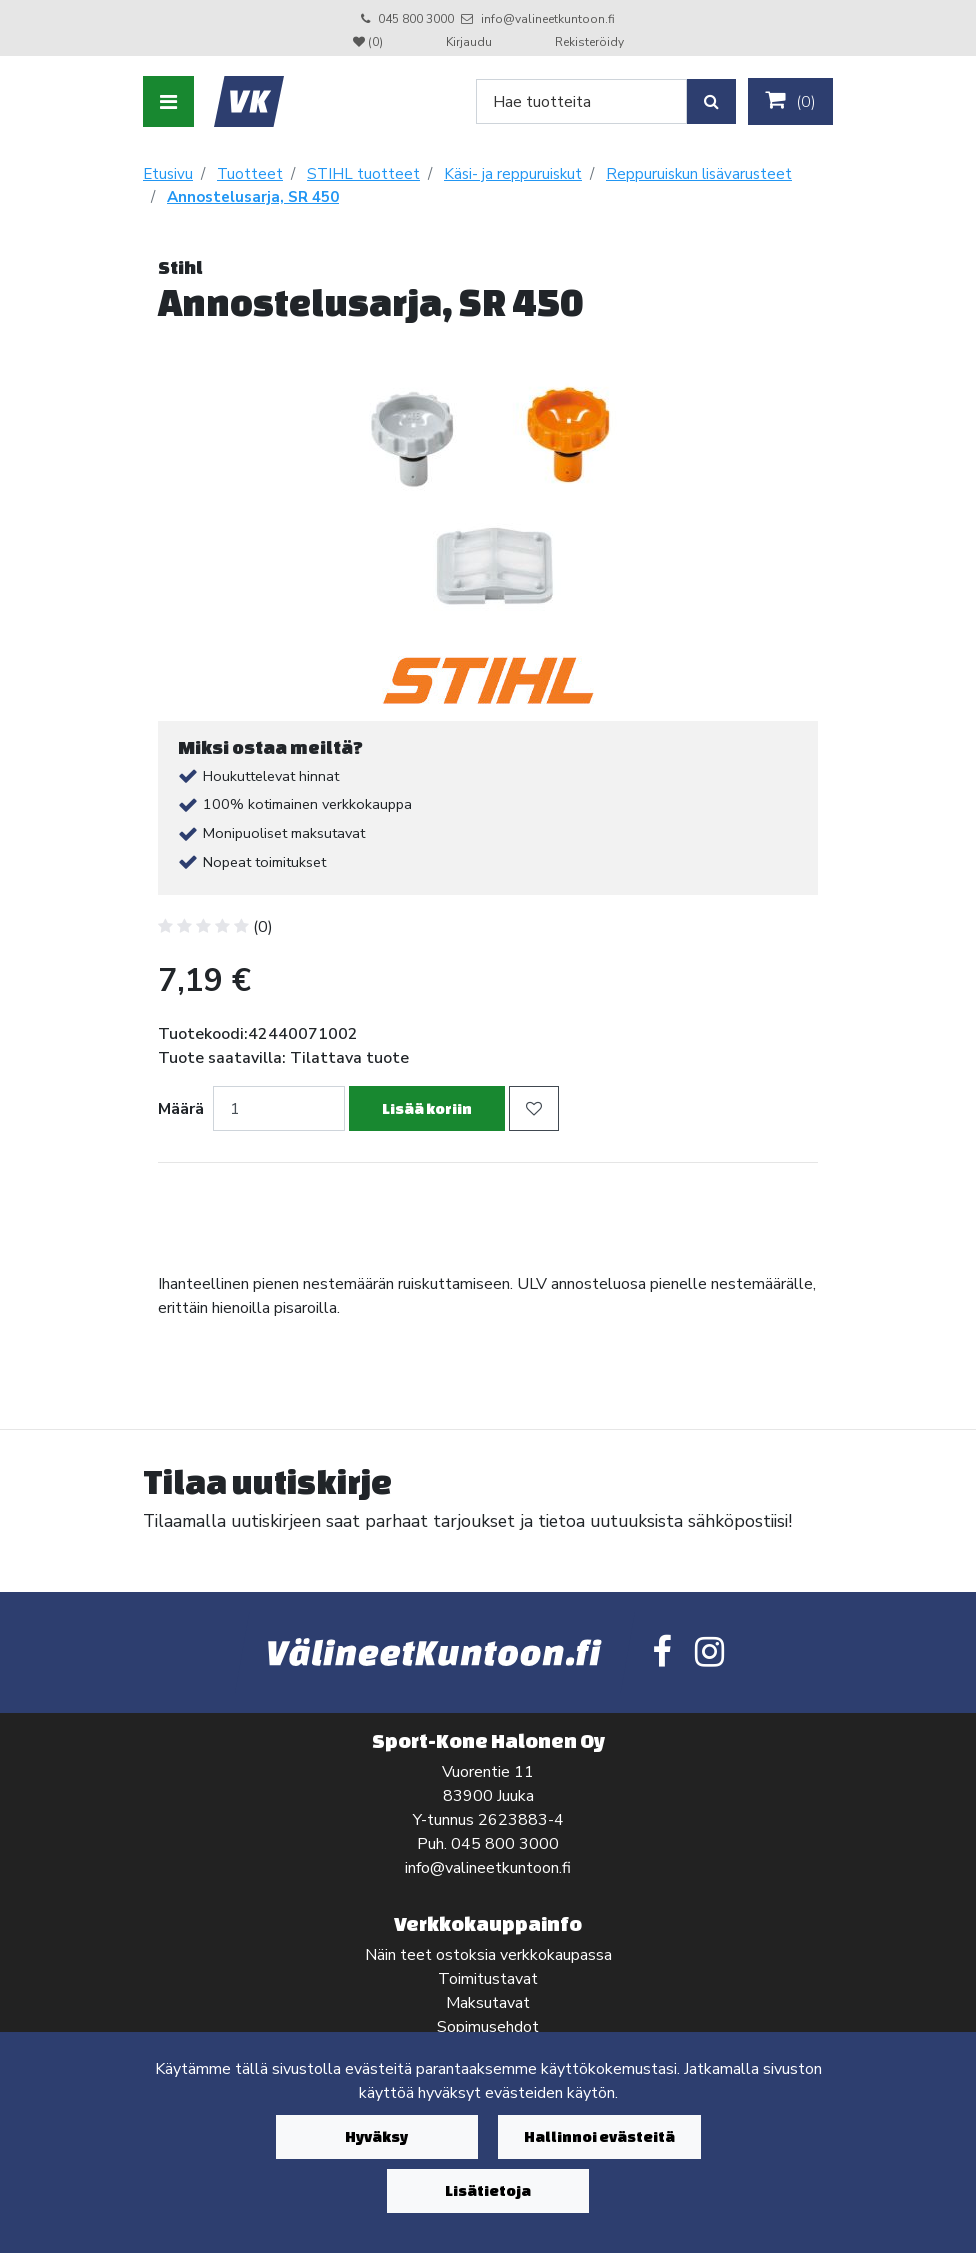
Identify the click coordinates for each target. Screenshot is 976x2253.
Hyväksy (376, 2136)
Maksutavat (488, 2003)
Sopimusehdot (488, 2027)
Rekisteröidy (589, 42)
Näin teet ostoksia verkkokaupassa (488, 1955)
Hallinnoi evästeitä (599, 2136)
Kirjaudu (470, 42)
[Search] (581, 101)
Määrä (181, 1109)
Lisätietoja (488, 2190)
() (790, 101)
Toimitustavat (488, 1979)
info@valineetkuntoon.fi (548, 19)
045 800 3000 (416, 19)
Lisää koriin (427, 1108)
